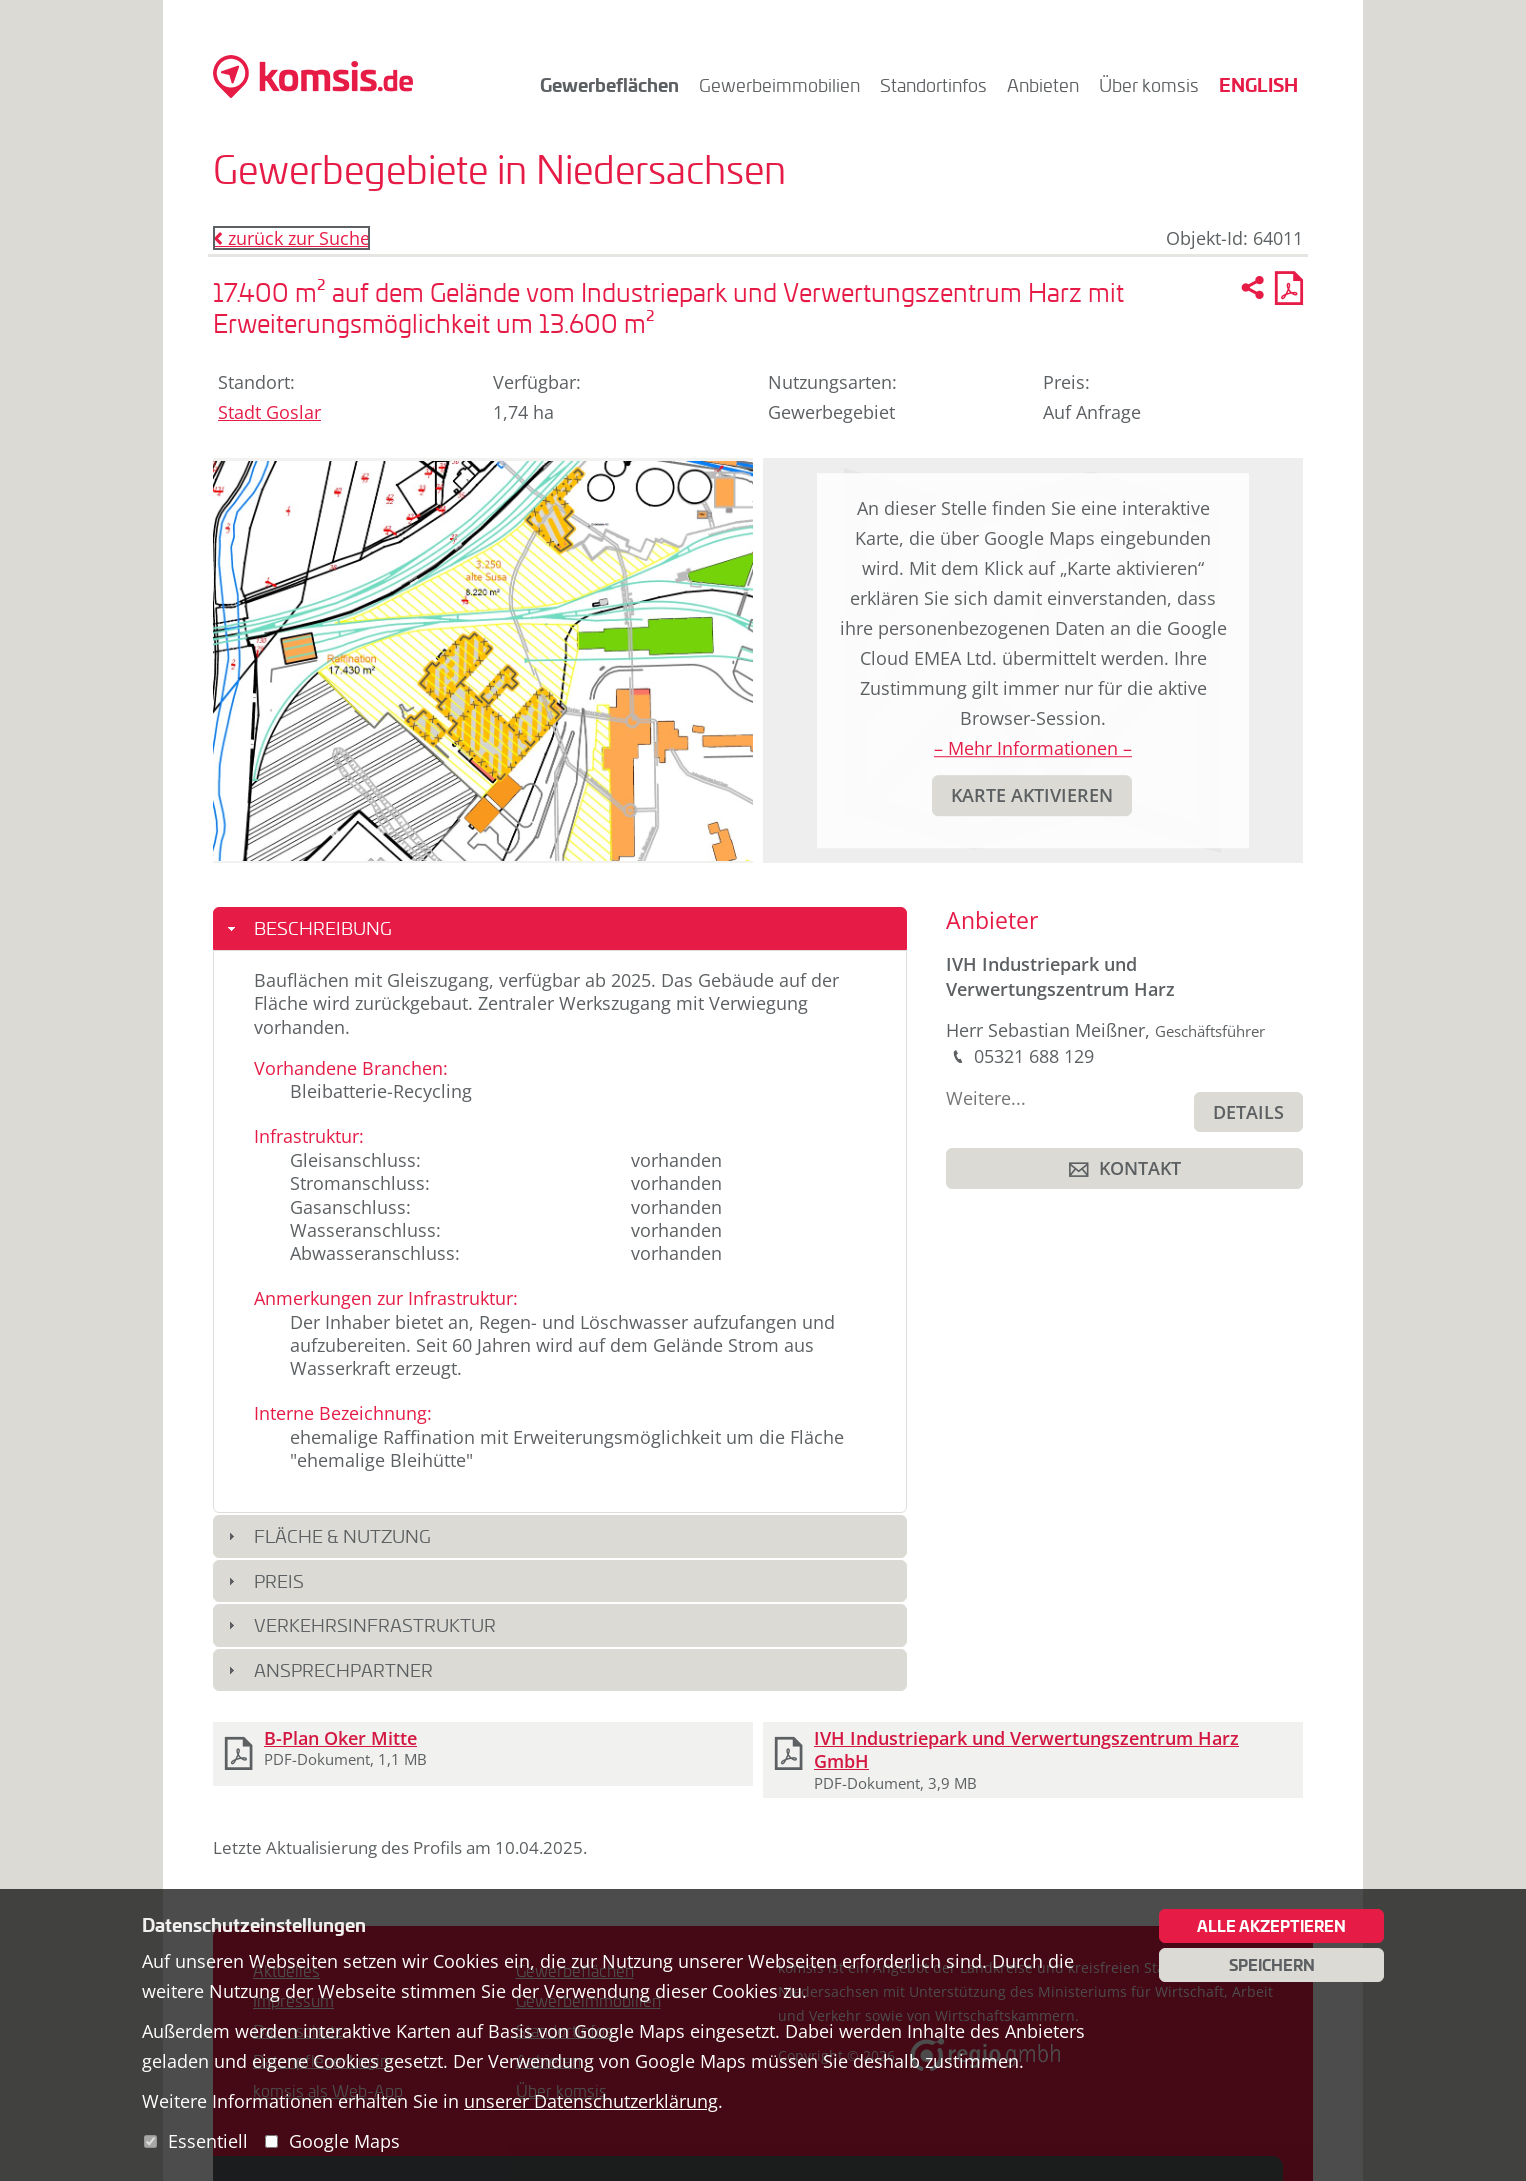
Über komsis (1149, 85)
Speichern (1272, 1965)
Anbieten (1043, 85)
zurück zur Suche (291, 238)
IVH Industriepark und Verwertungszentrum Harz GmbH (1026, 1749)
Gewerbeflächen (609, 84)
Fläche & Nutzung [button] (342, 1536)
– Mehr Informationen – (1033, 748)
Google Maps (344, 2141)
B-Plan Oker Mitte (340, 1738)
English (1258, 84)
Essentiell (208, 2141)
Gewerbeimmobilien (779, 85)
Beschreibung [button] (323, 928)
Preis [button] (279, 1581)
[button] (1032, 795)
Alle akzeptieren (1271, 1926)
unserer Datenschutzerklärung (591, 2101)
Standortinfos (933, 85)
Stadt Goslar (269, 412)
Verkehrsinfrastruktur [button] (375, 1625)
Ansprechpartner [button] (343, 1670)
